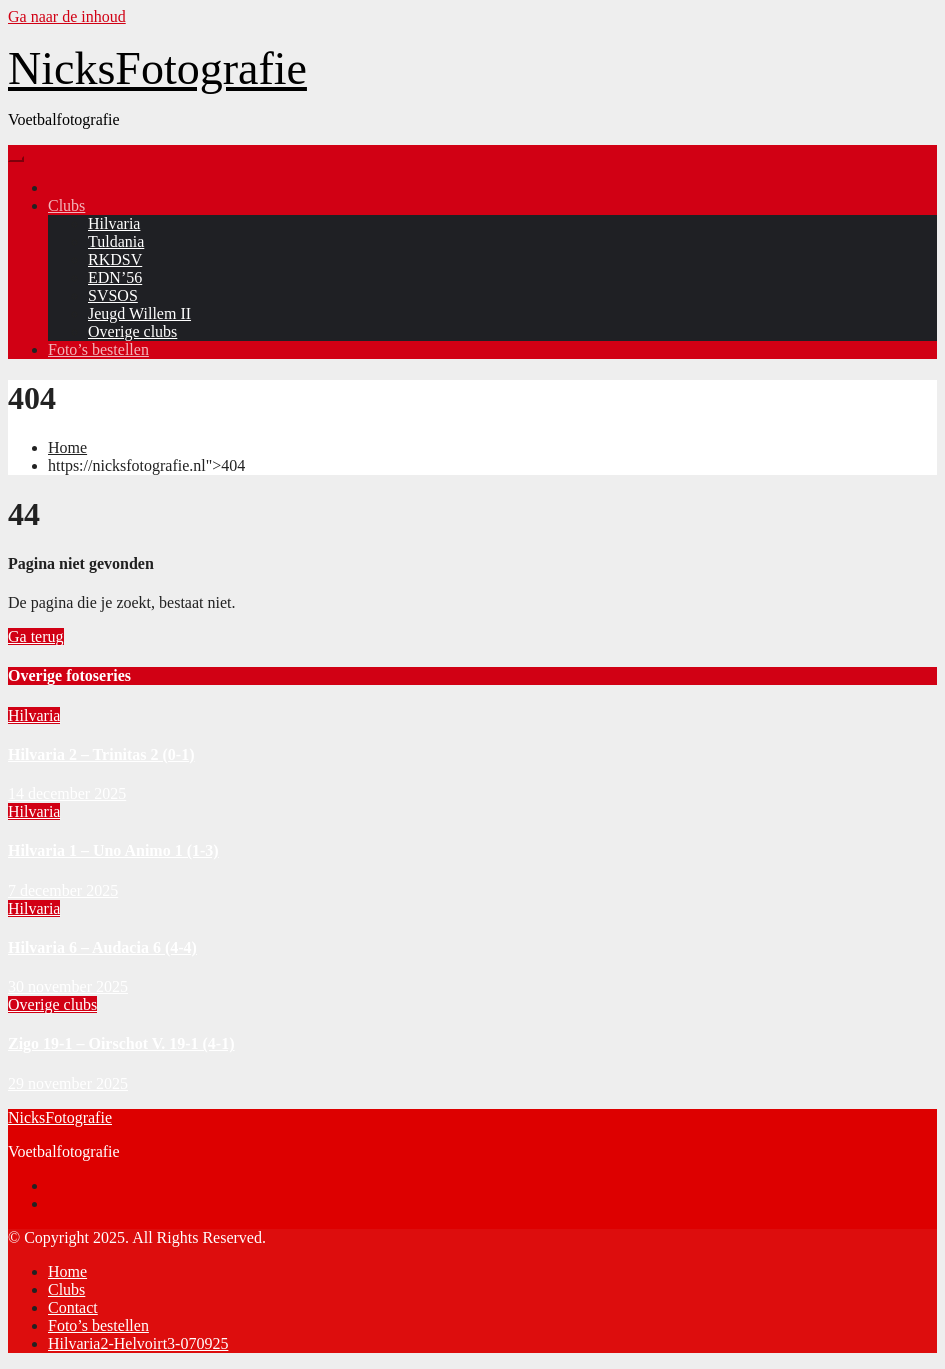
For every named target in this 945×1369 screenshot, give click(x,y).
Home (67, 447)
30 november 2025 (68, 986)
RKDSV (115, 259)
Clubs (66, 205)
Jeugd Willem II (139, 313)
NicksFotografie (157, 68)
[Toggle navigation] (16, 159)
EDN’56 (115, 277)
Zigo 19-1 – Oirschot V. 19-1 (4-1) (121, 1043)
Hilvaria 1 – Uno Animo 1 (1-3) (113, 850)
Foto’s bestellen (98, 349)
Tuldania (116, 241)
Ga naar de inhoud (67, 16)
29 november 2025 (68, 1083)
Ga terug (36, 636)
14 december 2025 (67, 793)
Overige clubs (132, 331)
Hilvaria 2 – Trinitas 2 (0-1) (101, 754)
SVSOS (113, 295)
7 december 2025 (63, 890)
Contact (73, 1307)
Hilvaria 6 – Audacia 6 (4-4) (102, 947)
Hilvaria (114, 223)
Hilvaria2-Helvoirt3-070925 (138, 1343)
